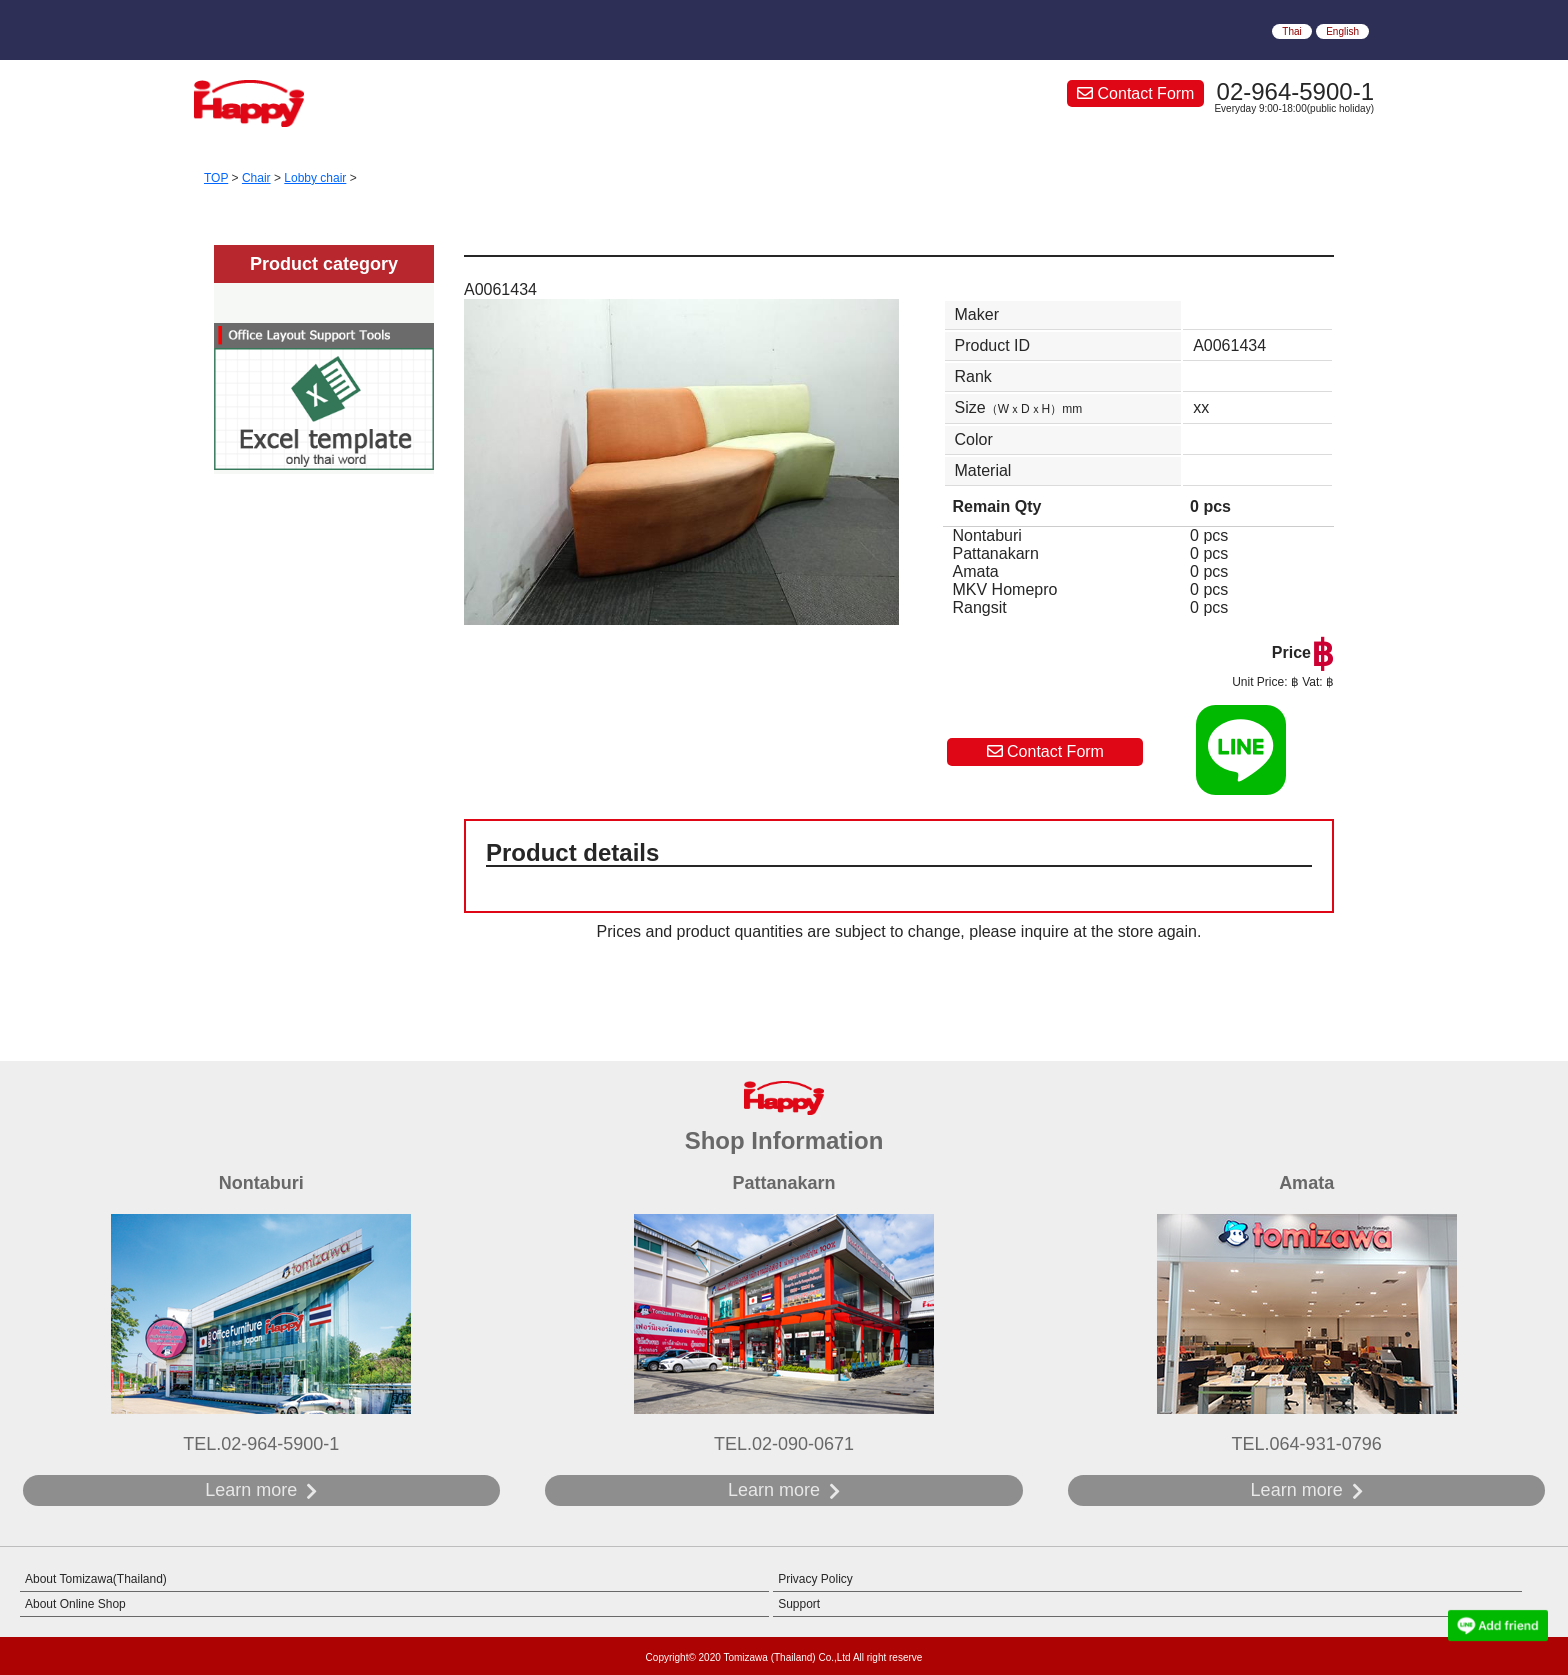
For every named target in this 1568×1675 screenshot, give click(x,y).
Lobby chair (315, 178)
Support (799, 1604)
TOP (216, 178)
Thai (1291, 31)
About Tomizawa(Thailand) (96, 1579)
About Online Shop (75, 1604)
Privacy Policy (815, 1579)
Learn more (251, 1490)
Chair (256, 178)
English (1342, 31)
